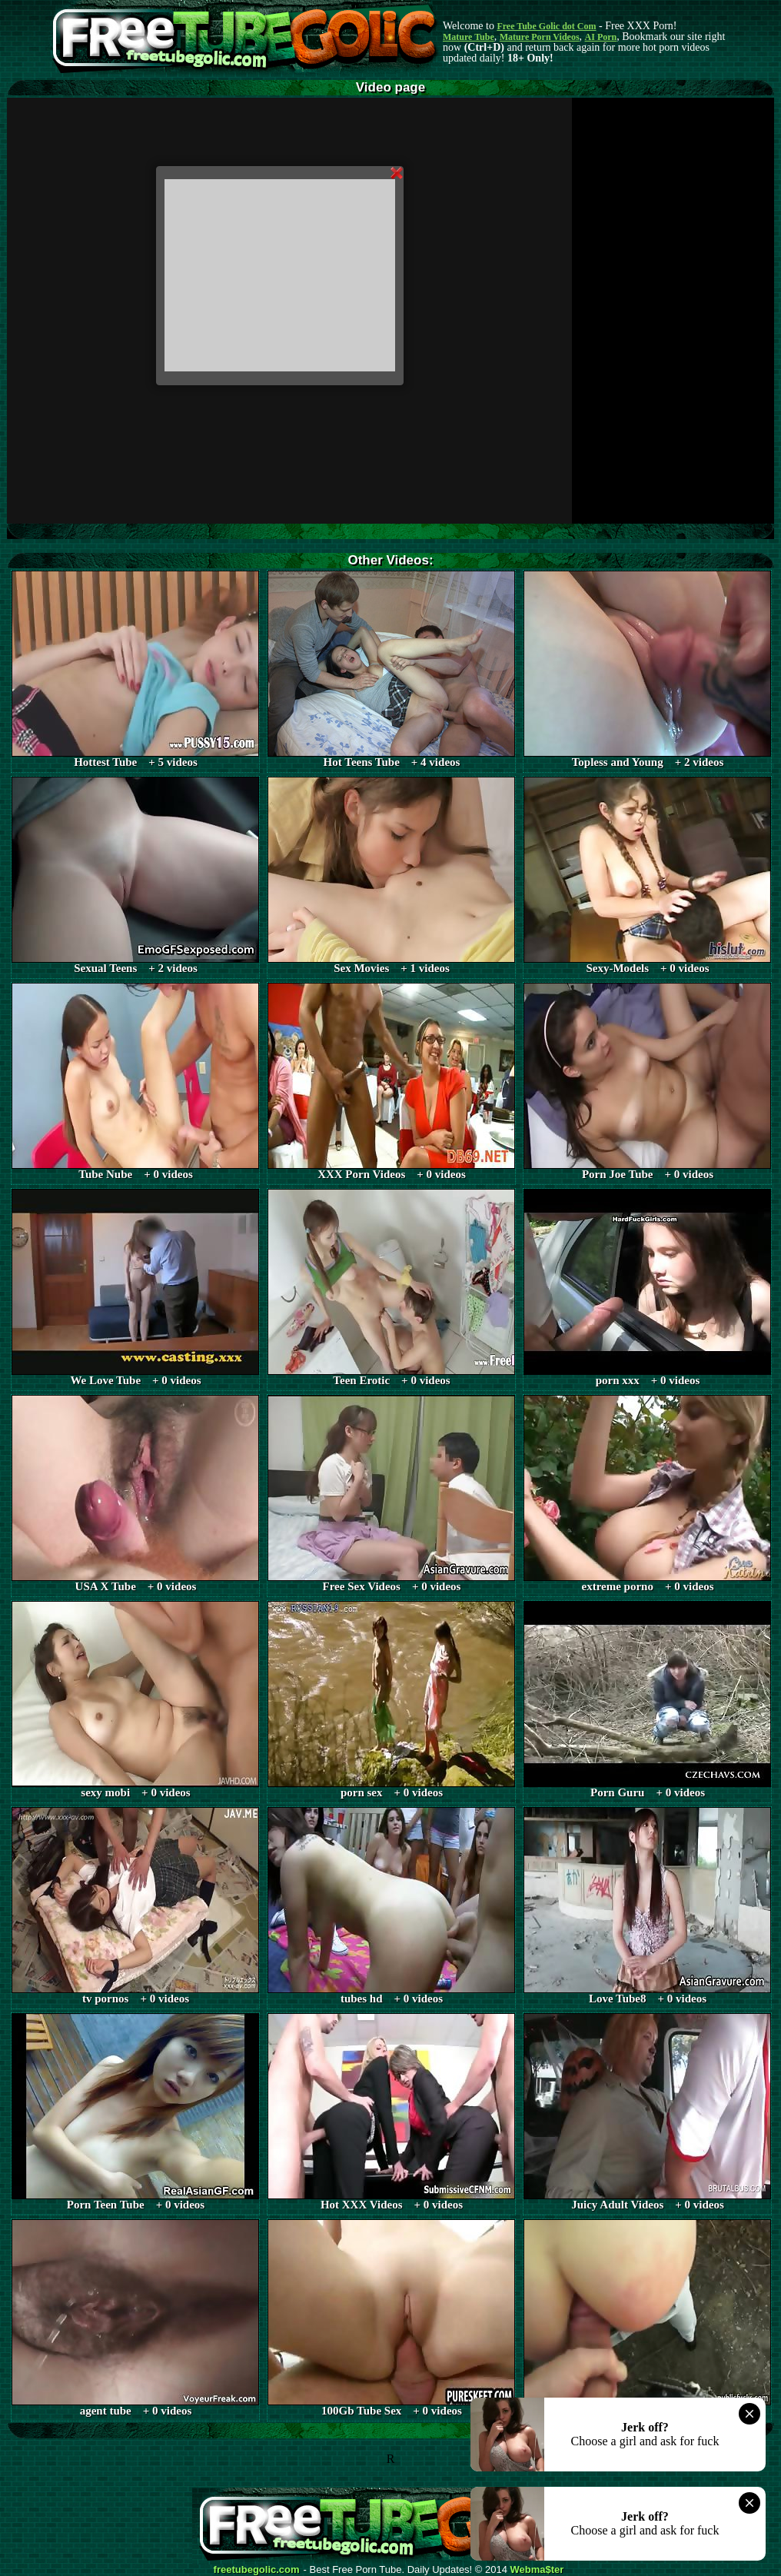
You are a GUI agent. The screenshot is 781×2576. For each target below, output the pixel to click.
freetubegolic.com (257, 2569)
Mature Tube (468, 37)
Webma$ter (537, 2569)
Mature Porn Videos (540, 37)
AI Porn (601, 37)
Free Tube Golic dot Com (546, 26)
